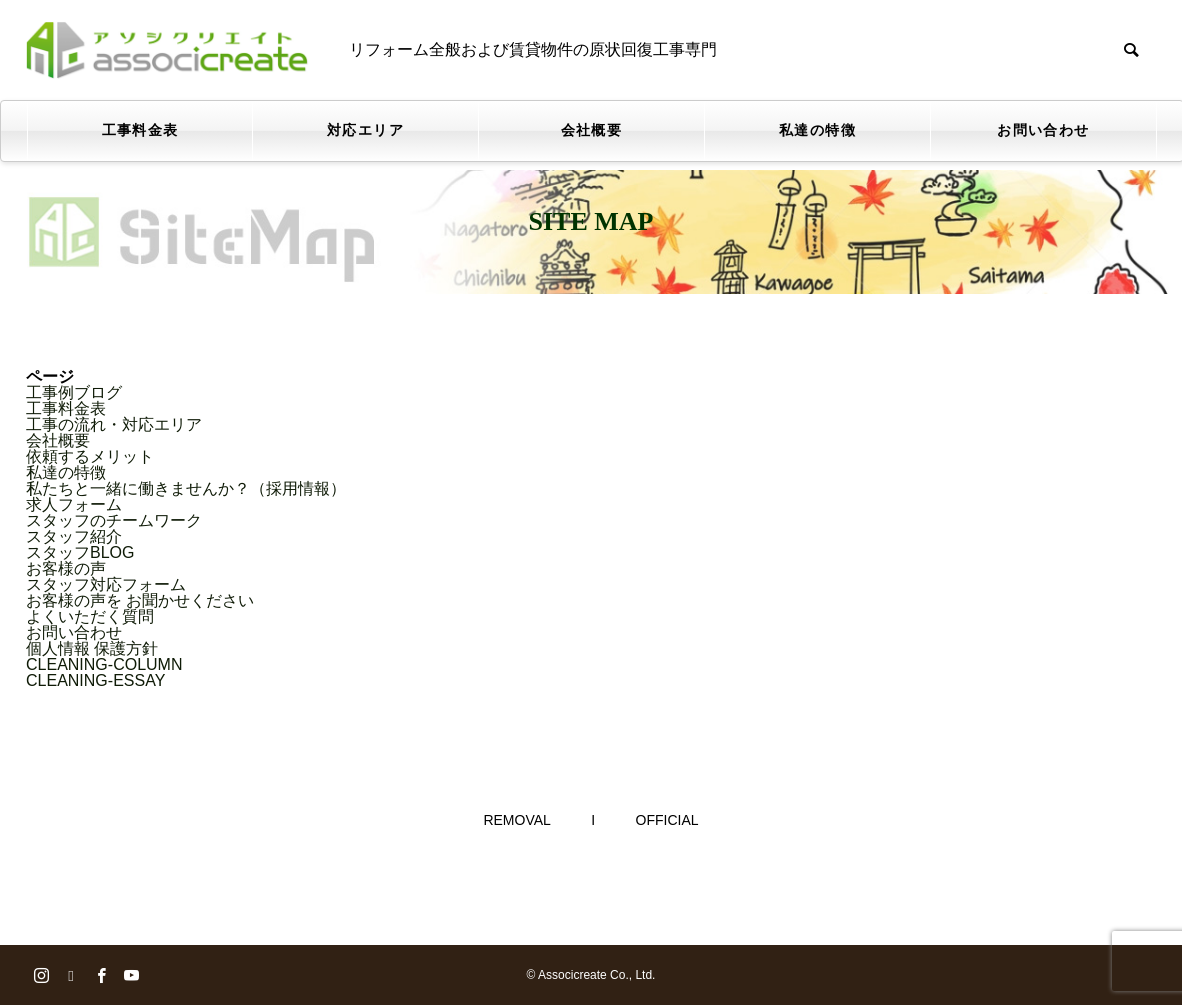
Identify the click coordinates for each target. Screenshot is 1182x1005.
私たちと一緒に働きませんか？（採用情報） (186, 488)
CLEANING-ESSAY (95, 680)
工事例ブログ (74, 392)
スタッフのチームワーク (114, 520)
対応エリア (365, 130)
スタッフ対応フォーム (106, 584)
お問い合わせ (1043, 130)
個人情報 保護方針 (92, 648)
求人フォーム (74, 504)
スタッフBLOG (80, 552)
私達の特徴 (817, 130)
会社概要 (592, 130)
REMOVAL (516, 820)
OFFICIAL (667, 820)
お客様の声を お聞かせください (140, 600)
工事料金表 (140, 130)
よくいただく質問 (90, 616)
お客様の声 (66, 568)
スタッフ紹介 (74, 536)
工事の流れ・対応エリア (114, 424)
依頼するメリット (90, 456)
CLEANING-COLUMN (104, 664)
